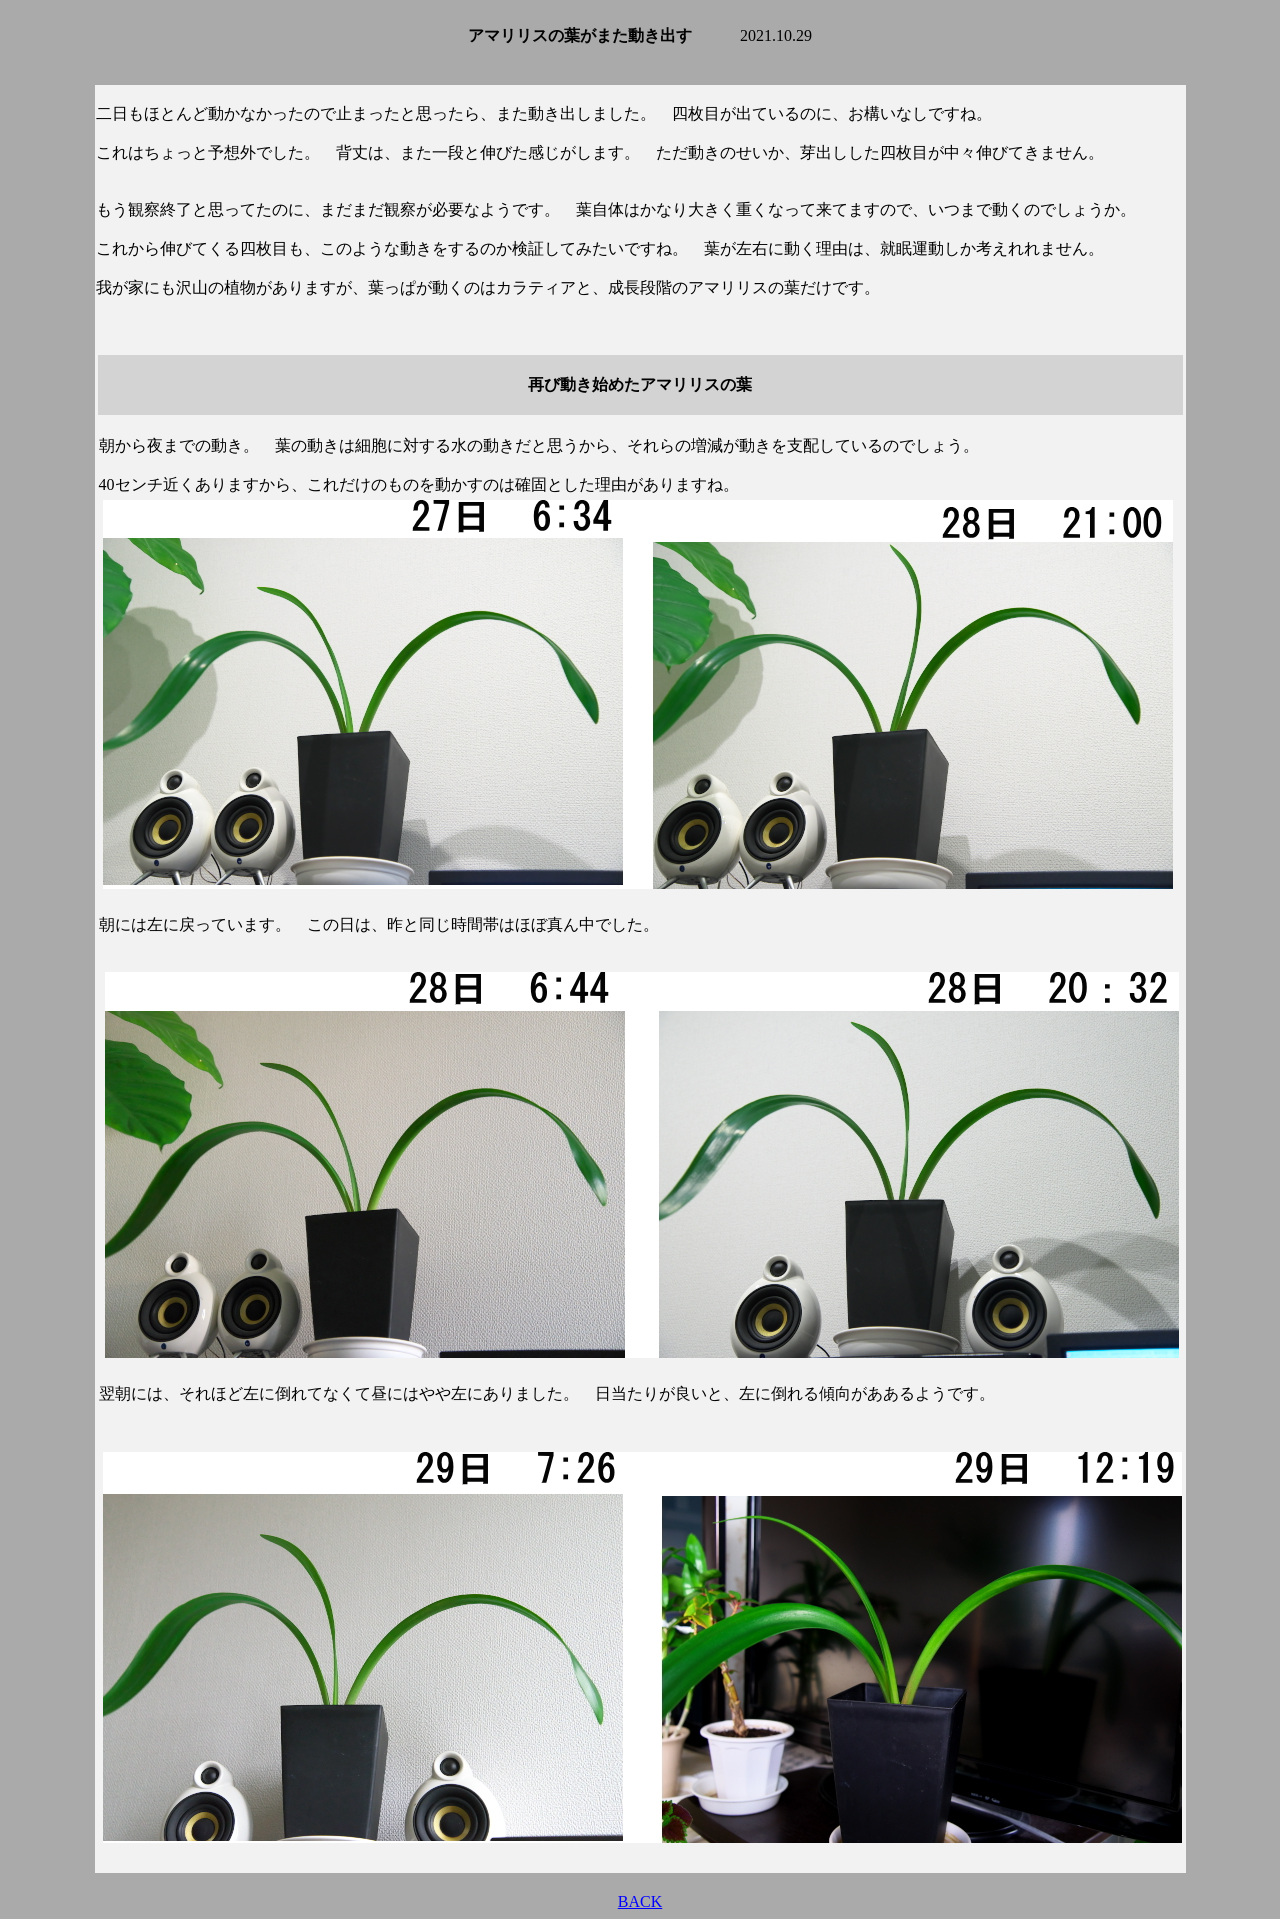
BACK (640, 1901)
